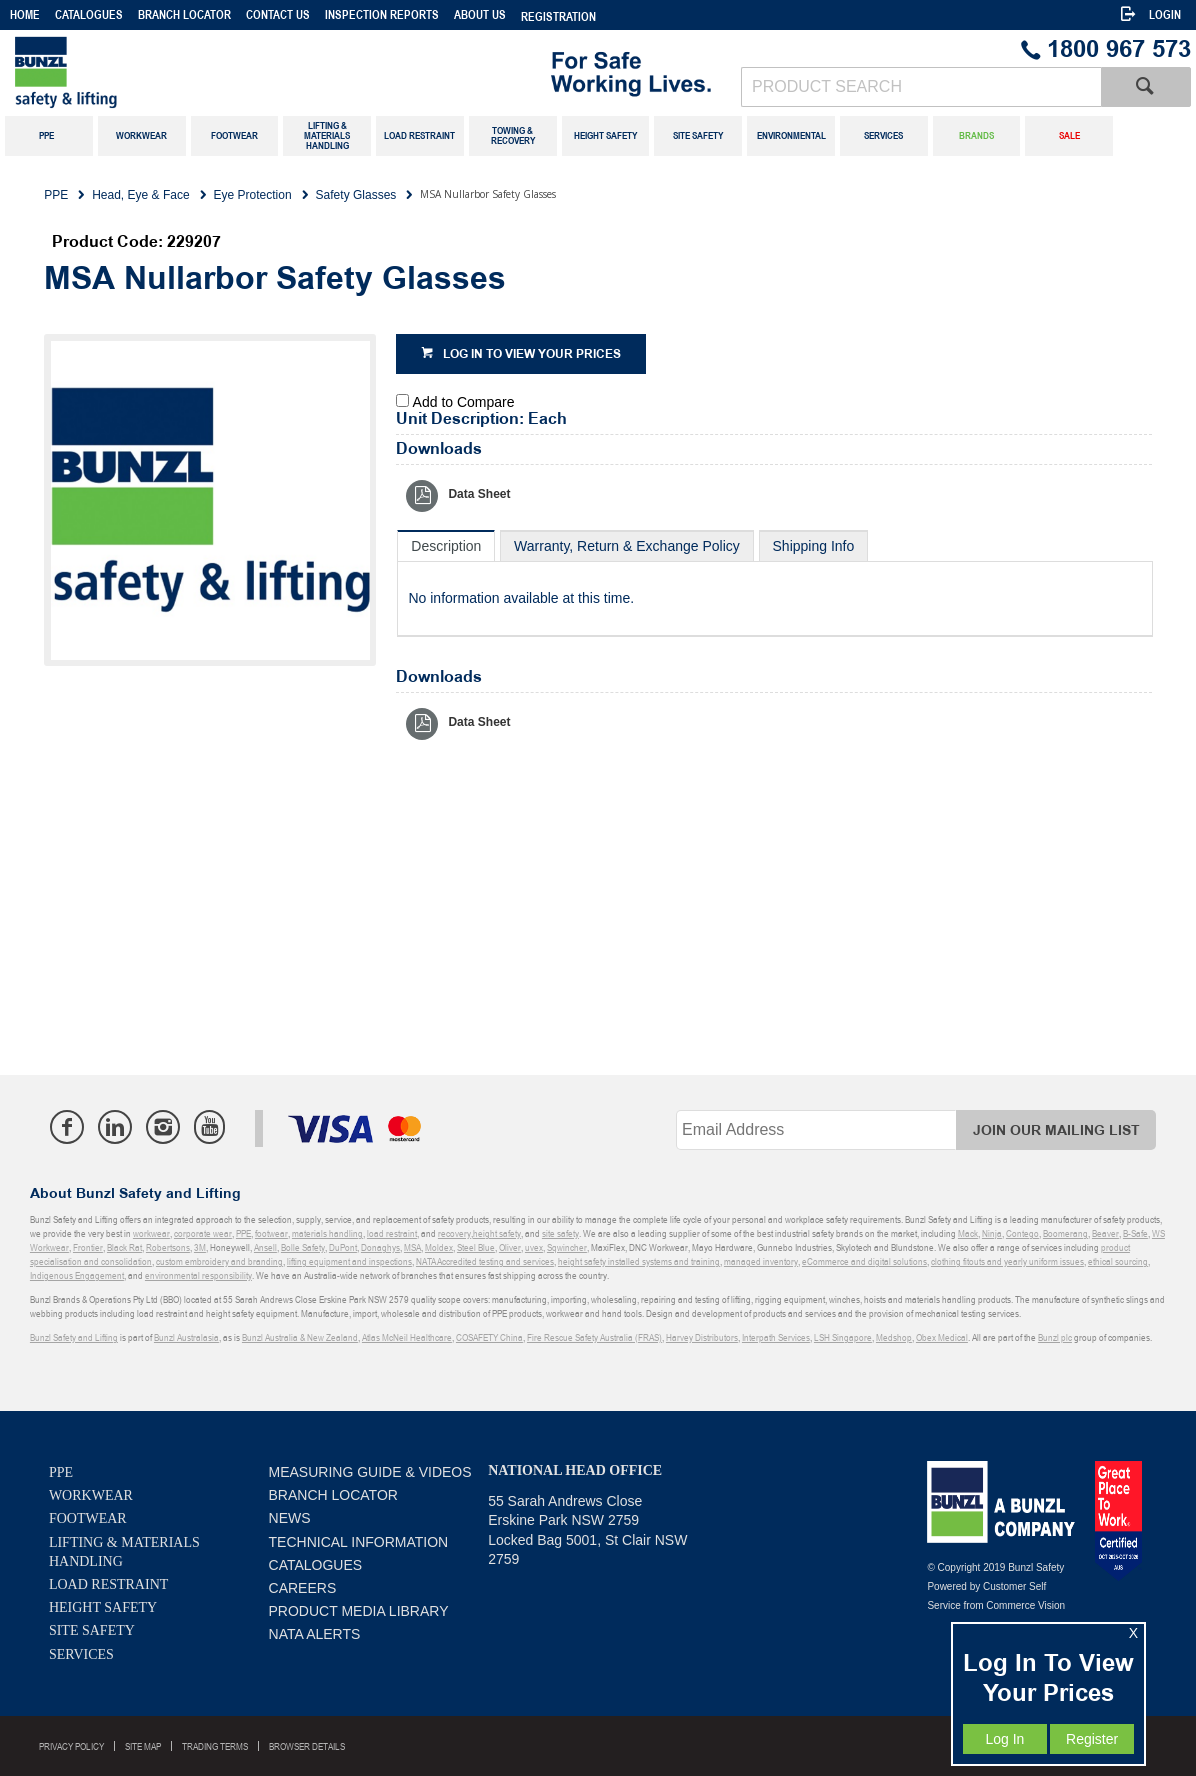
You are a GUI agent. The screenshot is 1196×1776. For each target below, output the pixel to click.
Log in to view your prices (532, 354)
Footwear (88, 1518)
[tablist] (774, 583)
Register (1092, 1739)
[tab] (446, 545)
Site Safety (92, 1630)
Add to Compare (464, 402)
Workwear (91, 1495)
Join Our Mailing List (1056, 1130)
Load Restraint (108, 1584)
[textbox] (921, 87)
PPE (61, 1472)
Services (81, 1654)
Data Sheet (479, 494)
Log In (1004, 1739)
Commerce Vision (1025, 1605)
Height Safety (103, 1607)
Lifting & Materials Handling (124, 1552)
